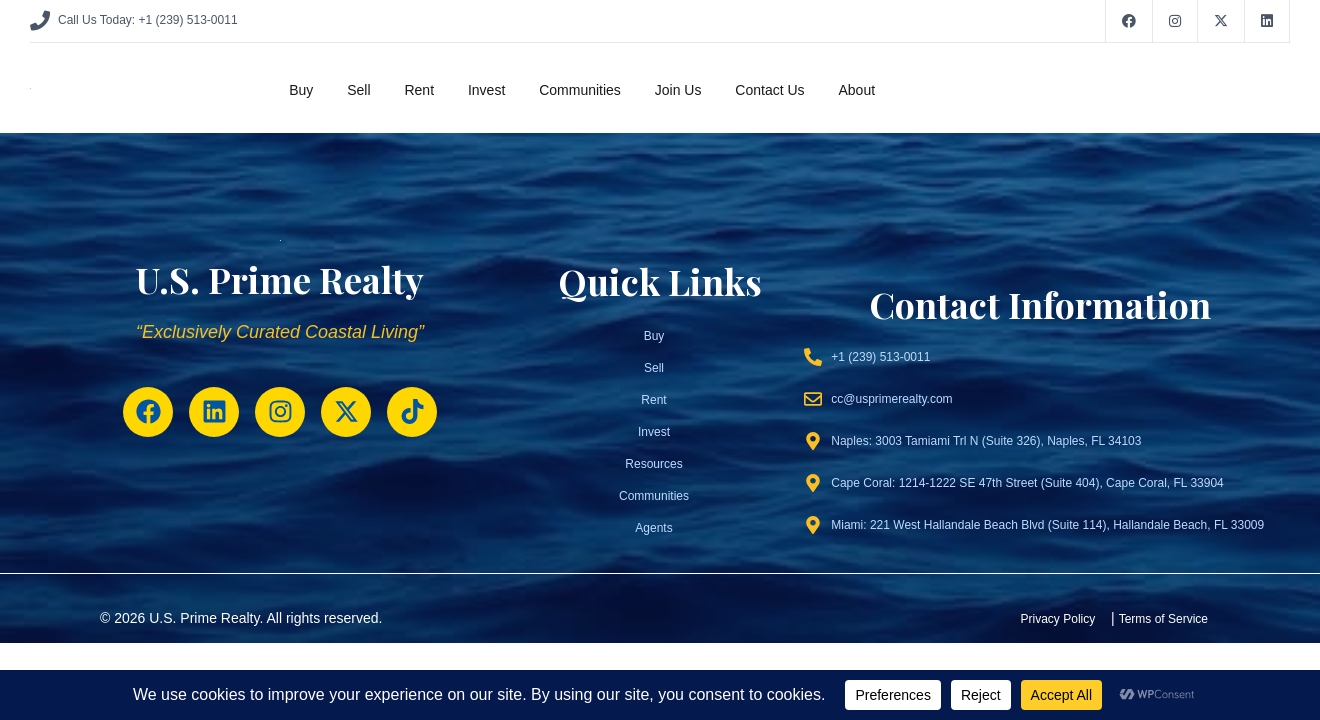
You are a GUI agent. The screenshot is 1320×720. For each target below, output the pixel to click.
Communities (580, 90)
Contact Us (769, 90)
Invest (486, 90)
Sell (358, 90)
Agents (653, 528)
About (856, 90)
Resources (653, 464)
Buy (301, 90)
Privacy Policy (1058, 619)
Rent (419, 90)
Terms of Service (1163, 619)
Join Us (678, 90)
